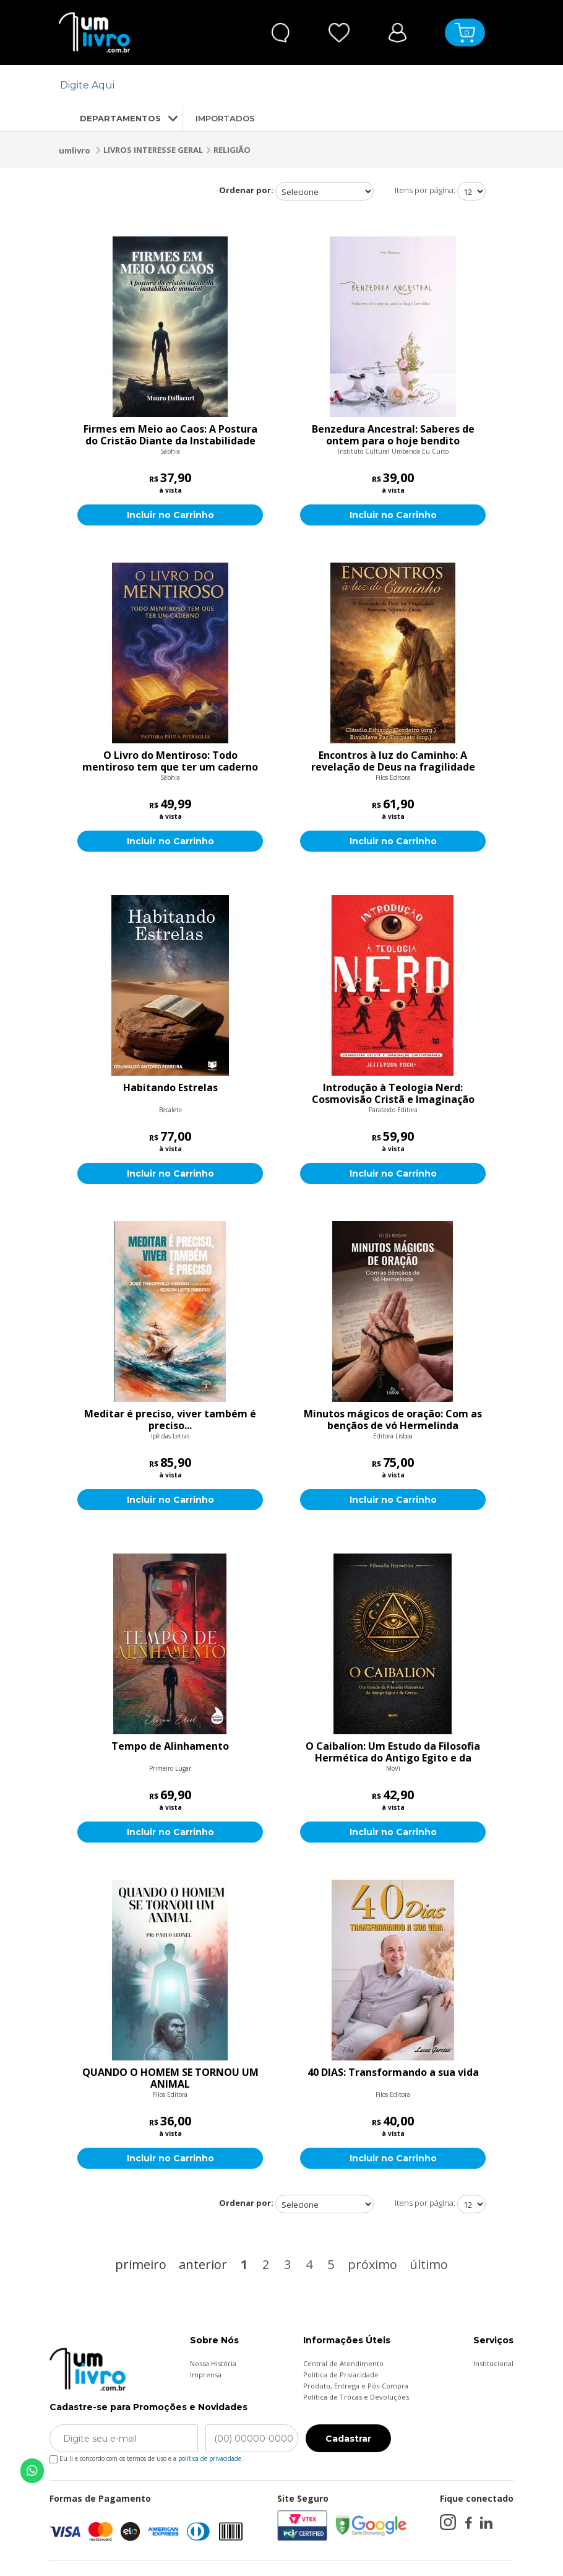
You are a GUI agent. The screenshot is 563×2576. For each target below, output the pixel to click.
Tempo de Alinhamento (170, 1746)
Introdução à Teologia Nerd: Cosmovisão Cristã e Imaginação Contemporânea (393, 1093)
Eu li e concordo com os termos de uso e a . (146, 2456)
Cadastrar (348, 2438)
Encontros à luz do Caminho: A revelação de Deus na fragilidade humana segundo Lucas (393, 761)
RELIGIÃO (232, 149)
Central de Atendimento (343, 2363)
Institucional (493, 2363)
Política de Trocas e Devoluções (356, 2396)
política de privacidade (209, 2458)
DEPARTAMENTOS (110, 118)
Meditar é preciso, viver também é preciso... (170, 1420)
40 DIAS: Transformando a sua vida (393, 2073)
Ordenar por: (246, 190)
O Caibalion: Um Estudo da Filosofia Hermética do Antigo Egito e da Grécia (393, 1752)
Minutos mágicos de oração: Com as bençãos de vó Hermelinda (393, 1420)
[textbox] (274, 85)
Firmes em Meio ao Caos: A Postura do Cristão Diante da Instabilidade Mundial (170, 435)
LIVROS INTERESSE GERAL (153, 149)
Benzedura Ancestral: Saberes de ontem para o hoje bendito (393, 435)
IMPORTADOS (225, 118)
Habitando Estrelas (170, 1088)
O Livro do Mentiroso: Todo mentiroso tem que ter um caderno (170, 761)
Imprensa (205, 2374)
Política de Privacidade (341, 2374)
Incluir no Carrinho (170, 515)
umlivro (74, 150)
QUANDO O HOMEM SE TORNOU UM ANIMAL (170, 2078)
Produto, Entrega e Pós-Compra (355, 2385)
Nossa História (213, 2363)
